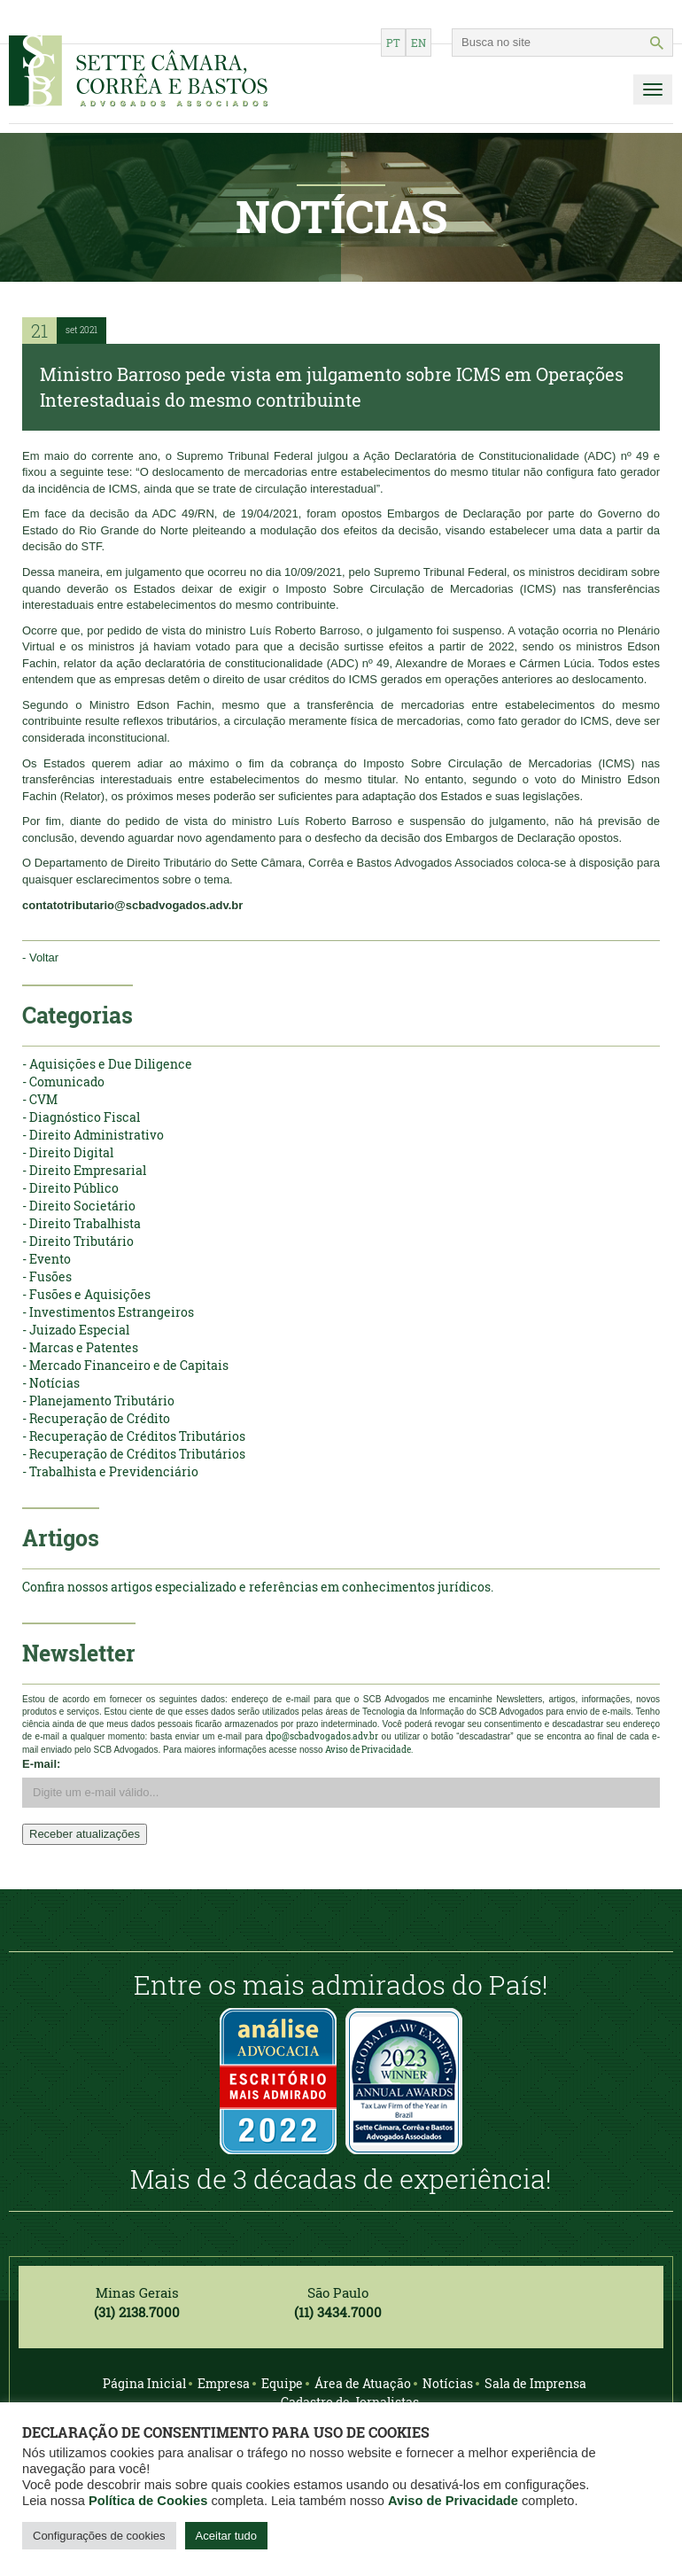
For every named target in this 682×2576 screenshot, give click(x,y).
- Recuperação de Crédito (96, 1418)
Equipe (282, 2383)
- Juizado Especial (75, 1329)
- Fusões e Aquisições (86, 1294)
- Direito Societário (79, 1205)
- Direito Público (70, 1187)
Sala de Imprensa (535, 2383)
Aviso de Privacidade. (369, 1749)
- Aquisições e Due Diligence (107, 1063)
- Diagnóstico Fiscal (81, 1117)
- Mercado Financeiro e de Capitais (125, 1365)
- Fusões (47, 1276)
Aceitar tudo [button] (226, 2535)
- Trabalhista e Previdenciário (110, 1471)
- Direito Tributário (78, 1241)
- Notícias (51, 1382)
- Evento (46, 1258)
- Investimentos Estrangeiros (108, 1312)
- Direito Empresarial (84, 1170)
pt (393, 42)
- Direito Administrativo (93, 1134)
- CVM (40, 1099)
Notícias (447, 2383)
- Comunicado (63, 1081)
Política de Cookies (148, 2501)
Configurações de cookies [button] (99, 2535)
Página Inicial (144, 2383)
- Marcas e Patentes (80, 1347)
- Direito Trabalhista (81, 1223)
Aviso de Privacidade (453, 2501)
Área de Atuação (362, 2383)
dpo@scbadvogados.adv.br (322, 1736)
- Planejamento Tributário (98, 1400)
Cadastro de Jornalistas (350, 2401)
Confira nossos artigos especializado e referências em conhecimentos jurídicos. (257, 1586)
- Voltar (40, 957)
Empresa (224, 2383)
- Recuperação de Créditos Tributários (133, 1436)
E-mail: (41, 1764)
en (418, 42)
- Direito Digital (67, 1152)
